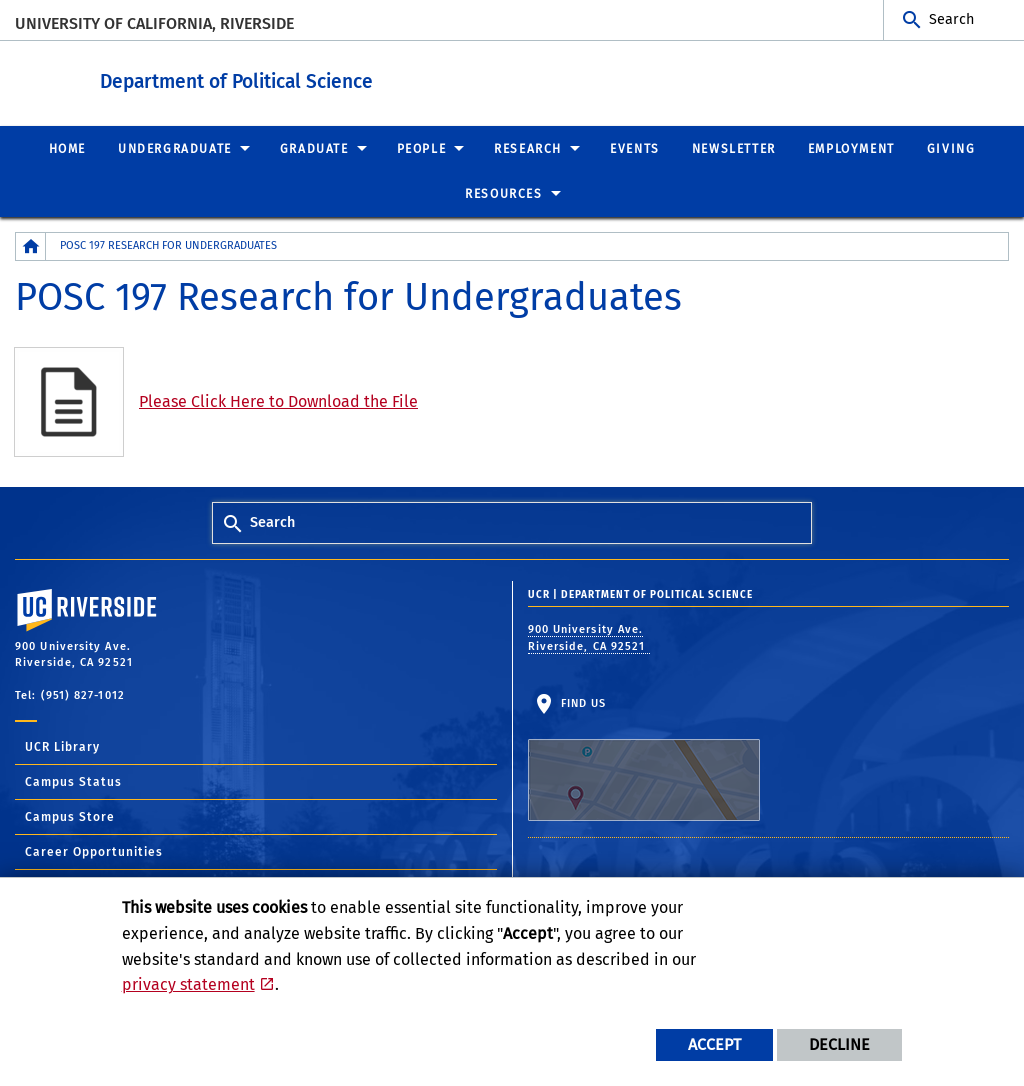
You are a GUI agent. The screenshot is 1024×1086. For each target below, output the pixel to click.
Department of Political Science (346, 78)
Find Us (644, 758)
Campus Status (73, 781)
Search (951, 19)
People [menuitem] (422, 148)
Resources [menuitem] (503, 193)
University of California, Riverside (154, 23)
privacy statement (188, 984)
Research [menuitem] (528, 148)
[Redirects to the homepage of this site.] (31, 245)
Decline (839, 1044)
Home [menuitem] (67, 148)
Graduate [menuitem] (314, 148)
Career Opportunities (94, 851)
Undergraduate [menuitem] (175, 148)
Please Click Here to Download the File (278, 400)
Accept (714, 1044)
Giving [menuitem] (951, 148)
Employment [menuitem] (851, 148)
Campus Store (70, 816)
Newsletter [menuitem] (734, 148)
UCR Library (62, 746)
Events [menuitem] (635, 148)
